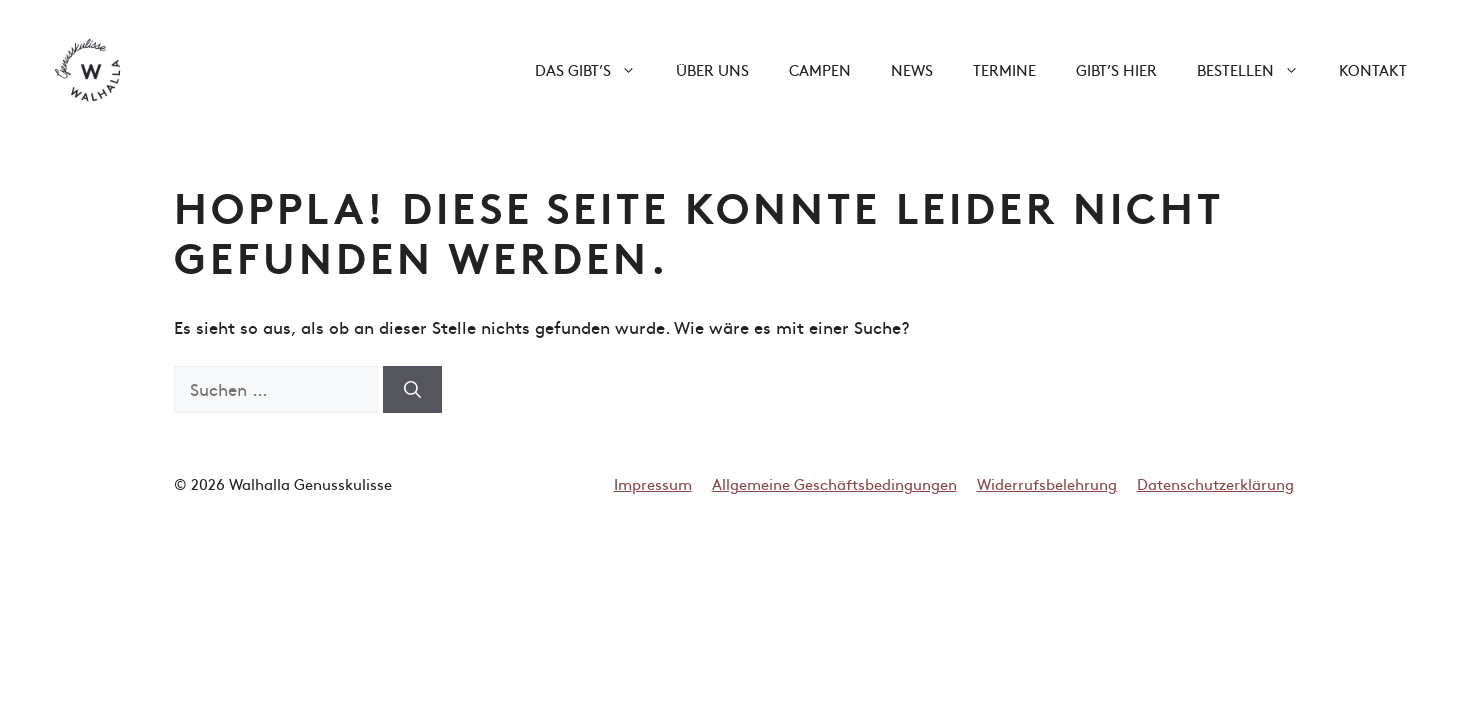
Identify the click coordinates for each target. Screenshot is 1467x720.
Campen (820, 69)
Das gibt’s (595, 70)
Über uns (712, 69)
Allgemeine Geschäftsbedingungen (834, 483)
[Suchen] (412, 390)
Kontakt (1373, 69)
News (912, 69)
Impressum (653, 483)
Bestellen (1258, 70)
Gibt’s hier (1116, 69)
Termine (1004, 69)
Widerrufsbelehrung (1047, 483)
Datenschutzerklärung (1215, 483)
